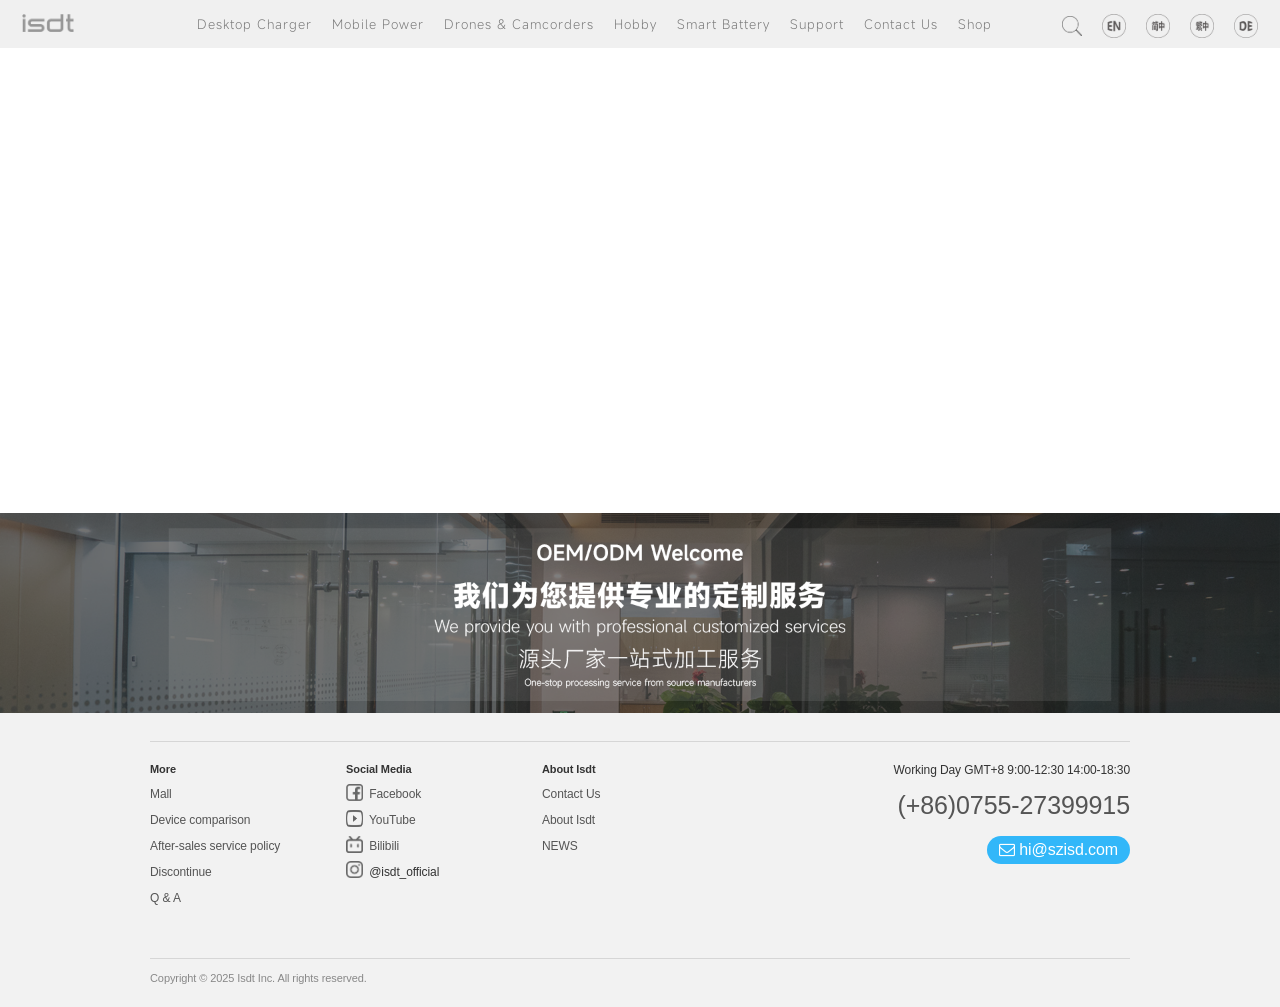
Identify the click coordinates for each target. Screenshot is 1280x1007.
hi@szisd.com (1058, 849)
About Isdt (568, 820)
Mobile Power (378, 24)
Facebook (393, 794)
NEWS (560, 846)
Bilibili (382, 846)
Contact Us (901, 24)
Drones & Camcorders (519, 24)
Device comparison (200, 820)
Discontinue (181, 872)
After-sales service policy (215, 846)
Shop (975, 24)
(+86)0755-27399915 (1013, 805)
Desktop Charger (254, 24)
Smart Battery (723, 24)
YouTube (391, 820)
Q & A (165, 898)
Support (817, 24)
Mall (161, 794)
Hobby (635, 24)
